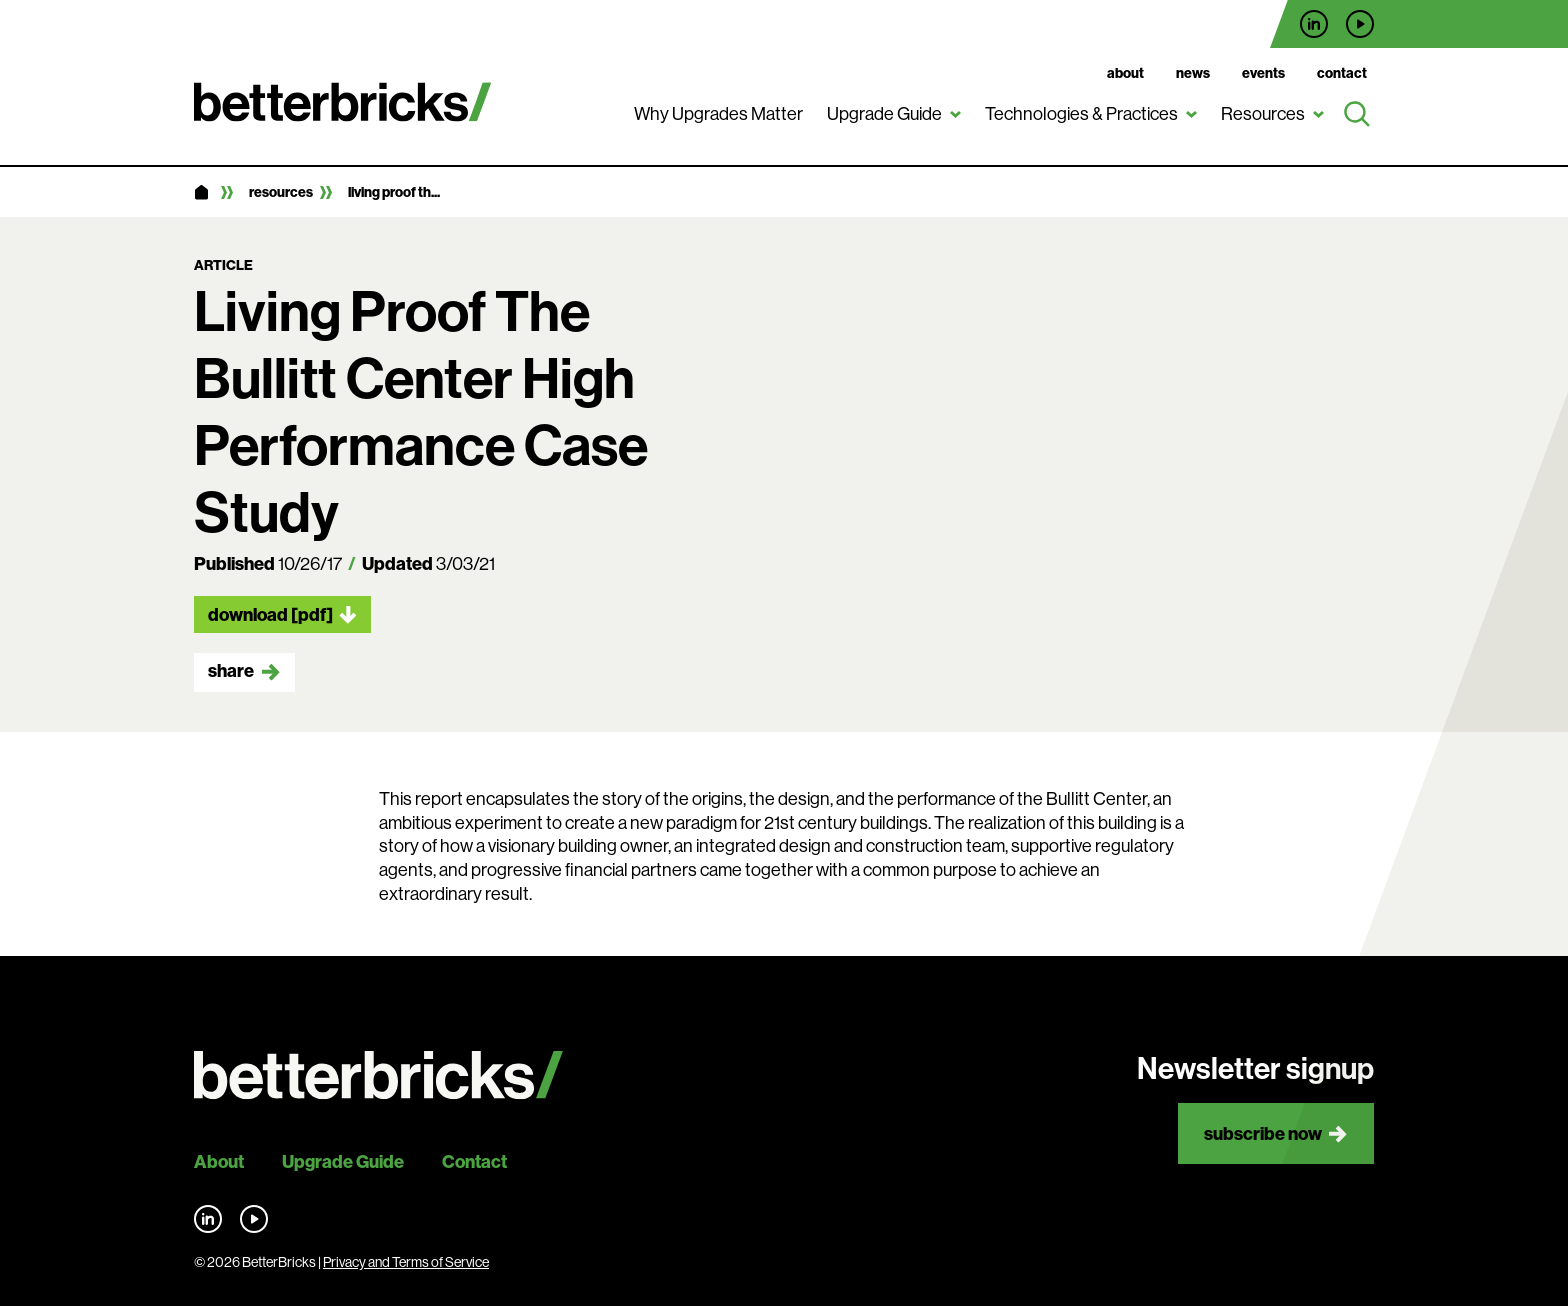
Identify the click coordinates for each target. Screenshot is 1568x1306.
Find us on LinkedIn (1314, 24)
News (1193, 73)
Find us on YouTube (1360, 24)
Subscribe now (1263, 1133)
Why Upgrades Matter (718, 114)
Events (1263, 73)
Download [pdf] (270, 614)
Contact (1342, 73)
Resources (1263, 114)
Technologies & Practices (1081, 114)
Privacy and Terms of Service (406, 1262)
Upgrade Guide (884, 114)
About (1125, 73)
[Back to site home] (378, 1075)
